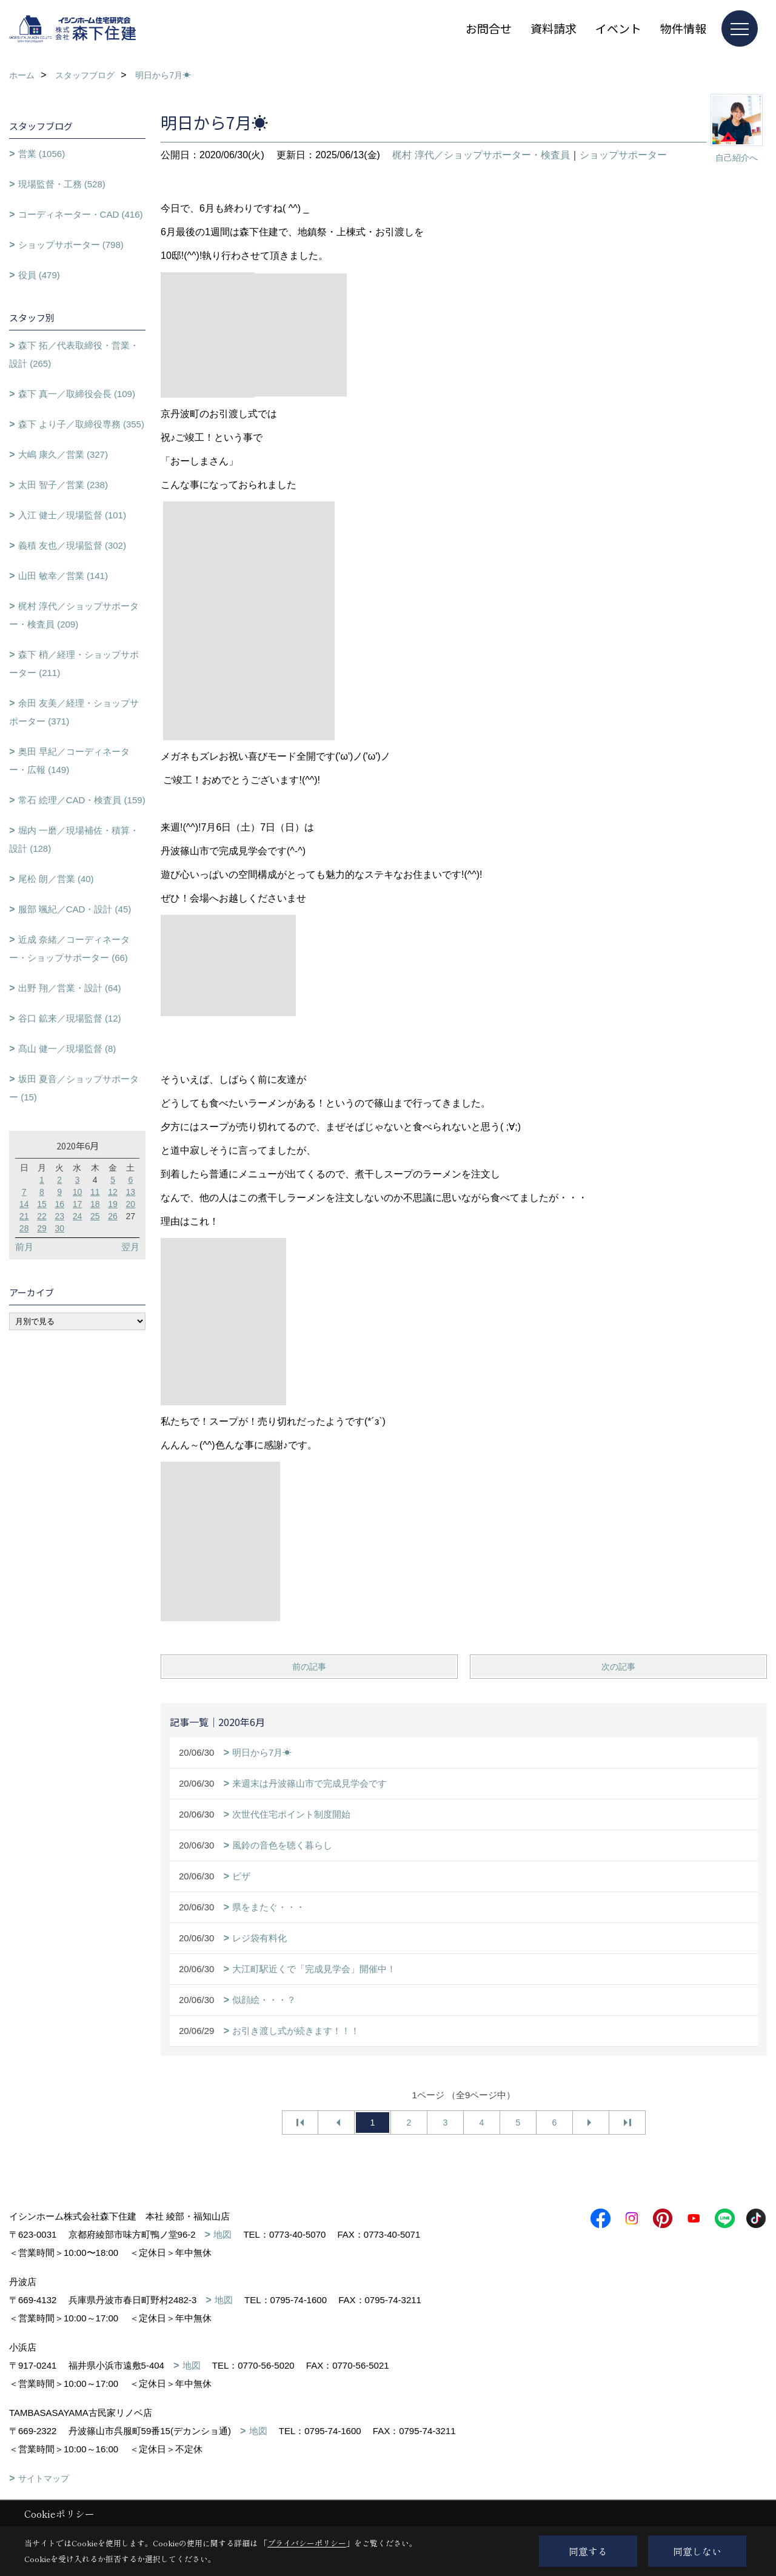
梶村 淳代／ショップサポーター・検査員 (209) (74, 615)
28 (24, 1228)
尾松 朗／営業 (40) (56, 879)
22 (42, 1216)
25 (95, 1216)
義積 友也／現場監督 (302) (72, 545)
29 (42, 1228)
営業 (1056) (41, 154)
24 (77, 1216)
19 (113, 1204)
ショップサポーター (623, 155)
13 (131, 1192)
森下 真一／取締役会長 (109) (76, 394)
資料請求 (553, 28)
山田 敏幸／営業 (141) (63, 575)
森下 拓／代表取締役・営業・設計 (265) (74, 354)
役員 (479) (39, 275)
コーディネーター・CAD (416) (80, 214)
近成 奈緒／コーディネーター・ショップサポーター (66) (69, 948)
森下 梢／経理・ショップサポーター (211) (74, 663)
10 (77, 1192)
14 (24, 1204)
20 (131, 1204)
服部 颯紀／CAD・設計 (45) (75, 909)
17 (77, 1204)
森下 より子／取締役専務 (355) (81, 424)
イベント (618, 28)
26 (113, 1216)
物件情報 (683, 28)
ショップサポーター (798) (71, 244)
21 (24, 1216)
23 (59, 1216)
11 (95, 1192)
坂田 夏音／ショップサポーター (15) (74, 1088)
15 (42, 1204)
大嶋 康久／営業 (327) (63, 454)
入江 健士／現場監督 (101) (72, 515)
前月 (24, 1247)
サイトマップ (43, 2478)
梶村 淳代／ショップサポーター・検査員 (480, 155)
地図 (222, 2234)
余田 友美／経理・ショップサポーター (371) (74, 712)
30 (59, 1228)
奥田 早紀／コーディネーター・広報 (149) (69, 760)
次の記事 (618, 1666)
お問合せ (489, 28)
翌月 (130, 1247)
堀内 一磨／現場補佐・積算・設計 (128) (74, 839)
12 (113, 1192)
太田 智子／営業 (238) (63, 485)
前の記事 (309, 1666)
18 (95, 1204)
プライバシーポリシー (306, 2543)
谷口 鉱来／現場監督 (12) (69, 1018)
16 (59, 1204)
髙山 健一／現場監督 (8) (67, 1048)
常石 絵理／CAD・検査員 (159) (82, 800)
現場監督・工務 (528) (61, 184)
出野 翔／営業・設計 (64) (69, 988)
